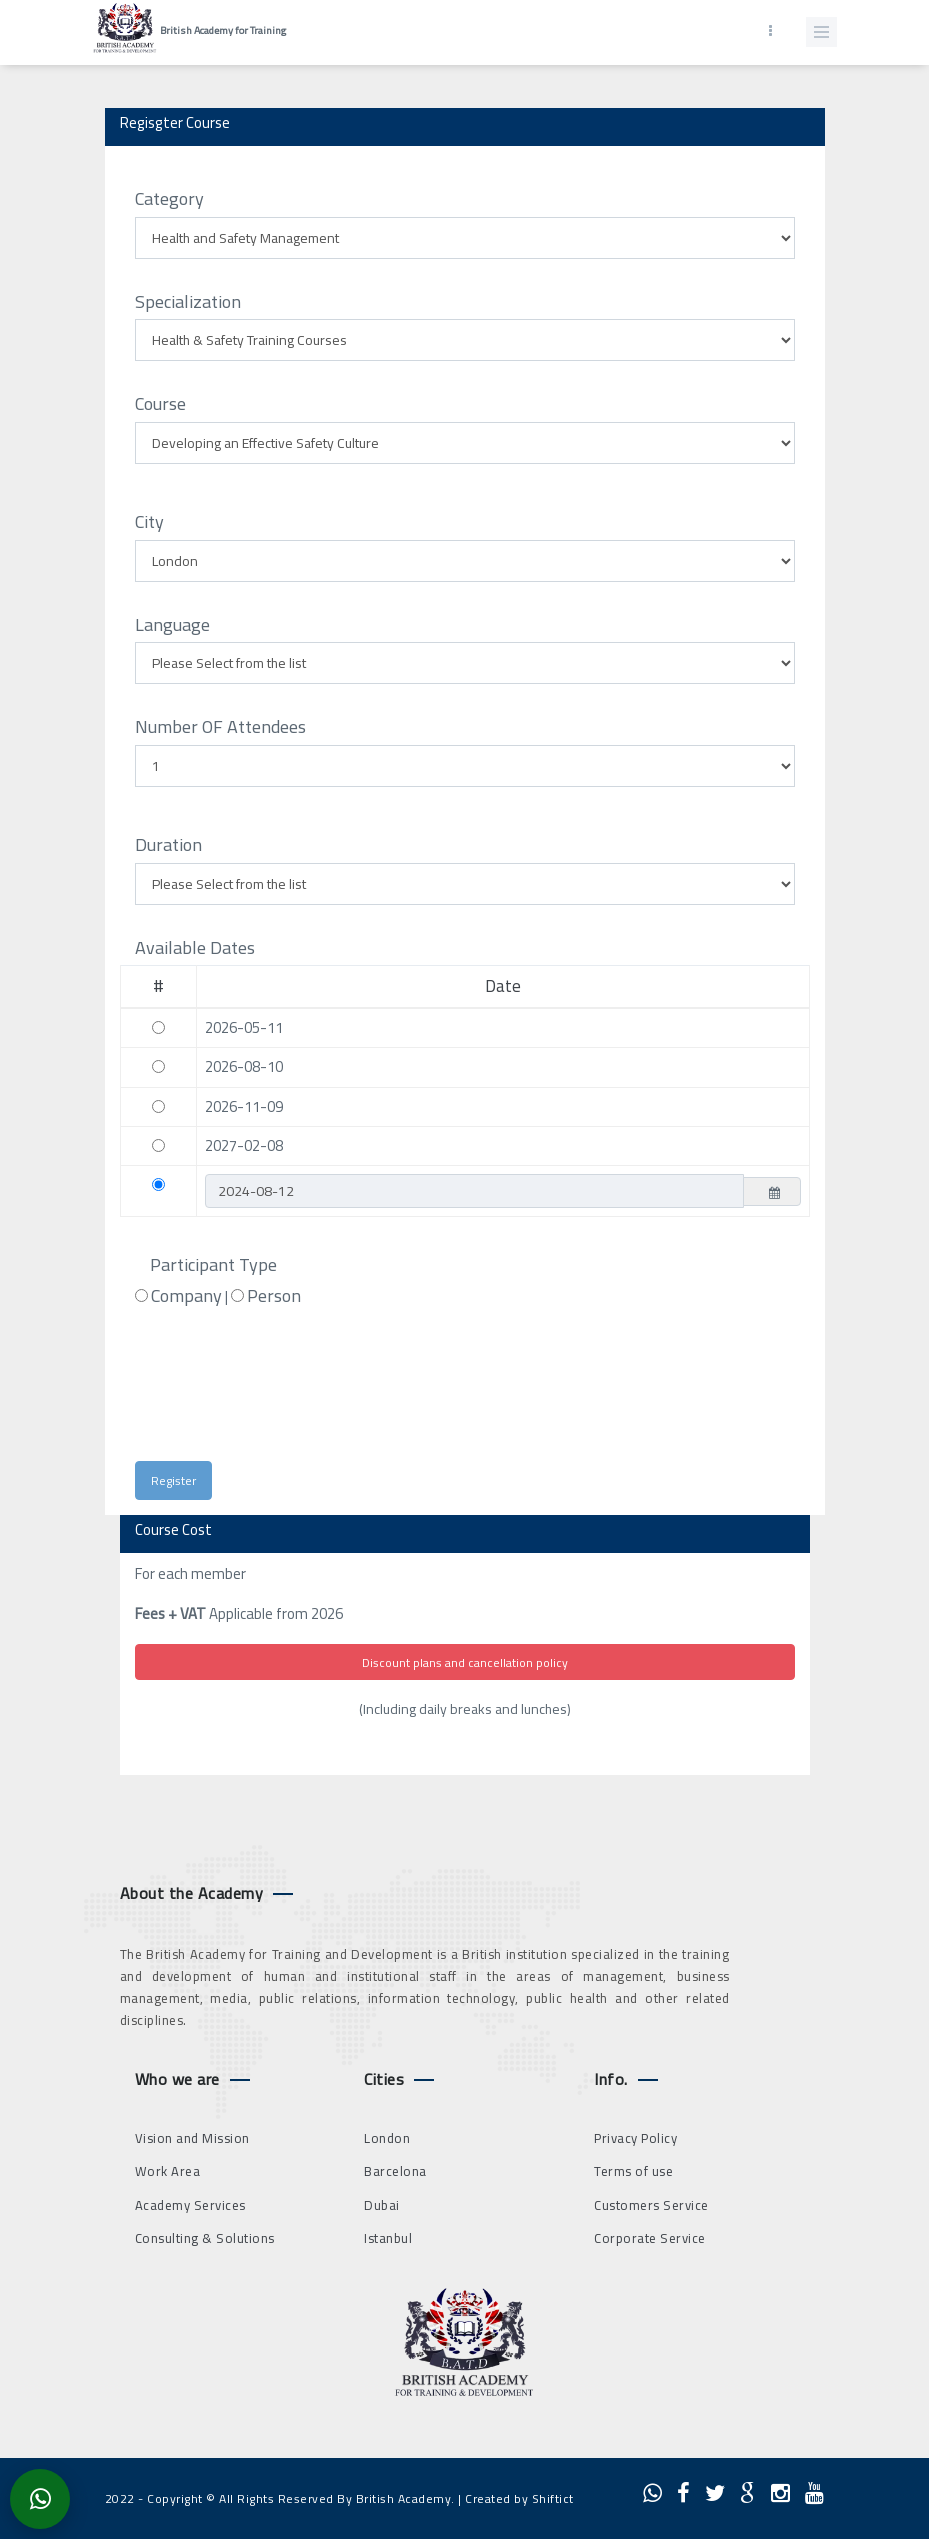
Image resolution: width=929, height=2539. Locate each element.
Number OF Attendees (220, 727)
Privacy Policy (635, 2138)
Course (160, 404)
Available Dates (195, 948)
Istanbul (388, 2238)
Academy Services (190, 2205)
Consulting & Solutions (205, 2238)
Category (169, 199)
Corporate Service (650, 2238)
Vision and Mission (192, 2138)
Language (172, 625)
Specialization (188, 302)
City (149, 522)
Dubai (382, 2205)
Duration (168, 845)
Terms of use (633, 2171)
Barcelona (395, 2171)
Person (274, 1296)
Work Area (168, 2171)
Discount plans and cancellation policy (465, 1662)
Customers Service (651, 2205)
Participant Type (213, 1265)
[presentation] (312, 1393)
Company (186, 1296)
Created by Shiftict (519, 2498)
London (387, 2138)
